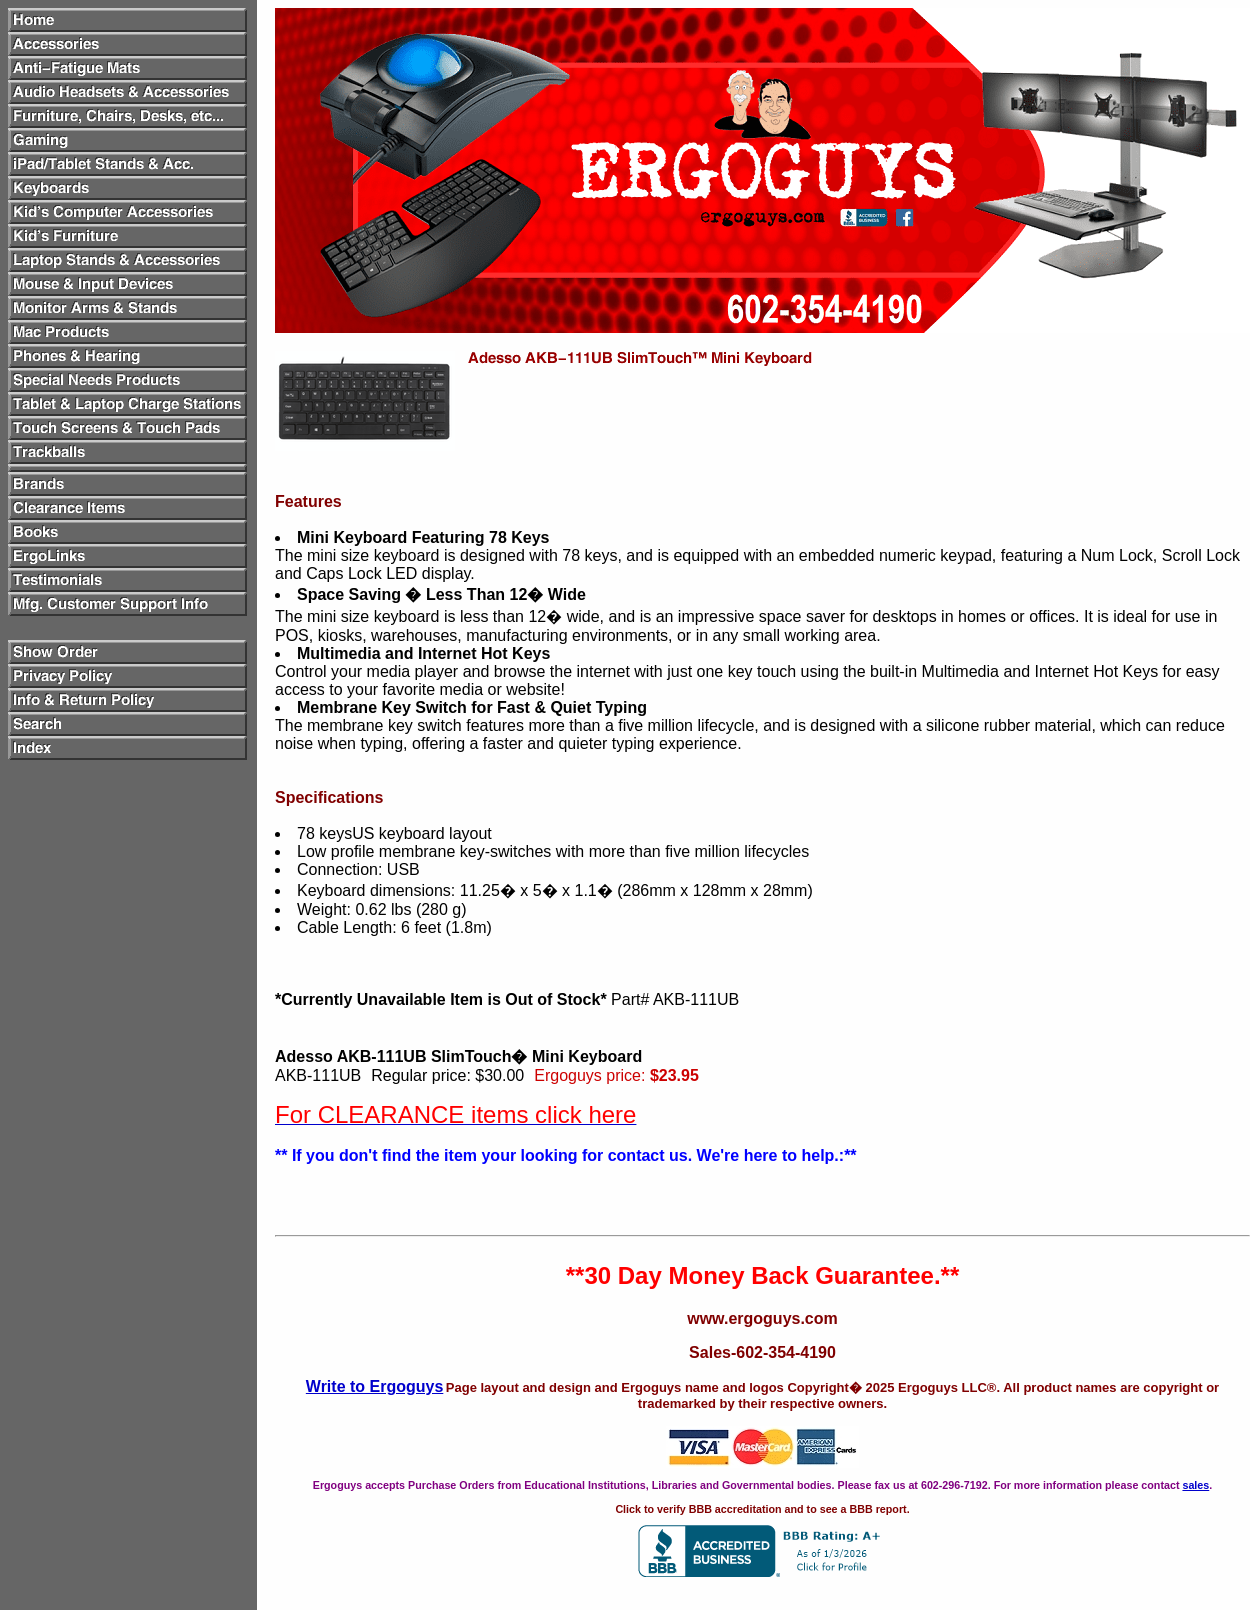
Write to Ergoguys (375, 1386)
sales (1195, 1485)
